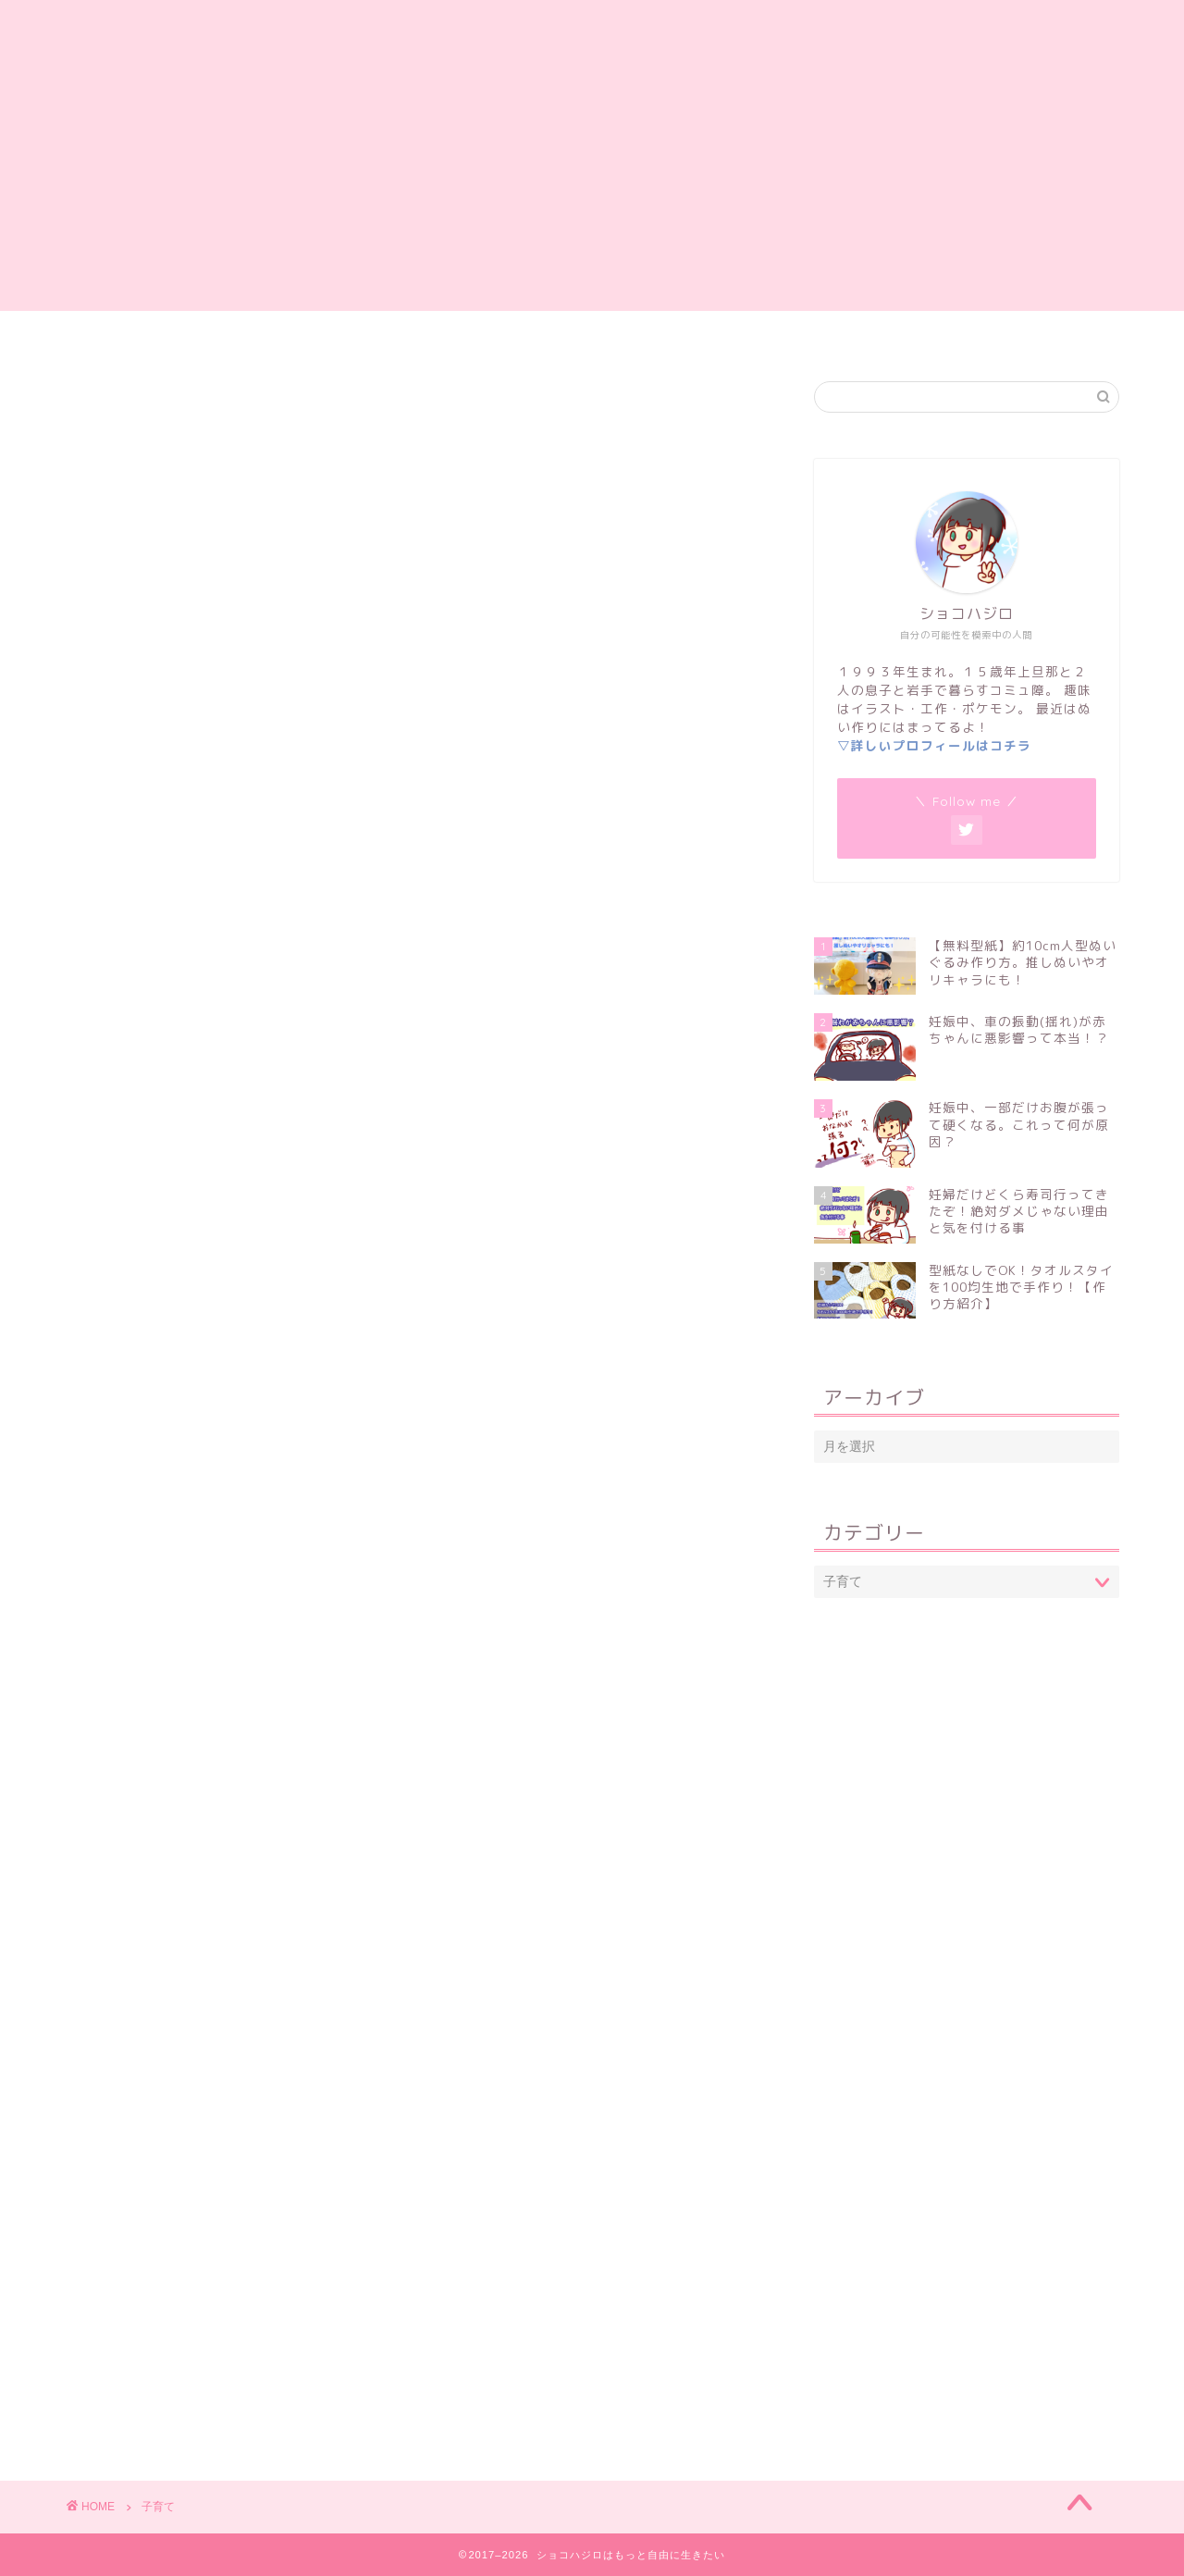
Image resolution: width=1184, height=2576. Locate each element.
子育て (652, 333)
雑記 (456, 333)
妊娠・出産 (551, 333)
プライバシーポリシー (863, 333)
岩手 (733, 333)
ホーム (273, 333)
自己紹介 (368, 333)
